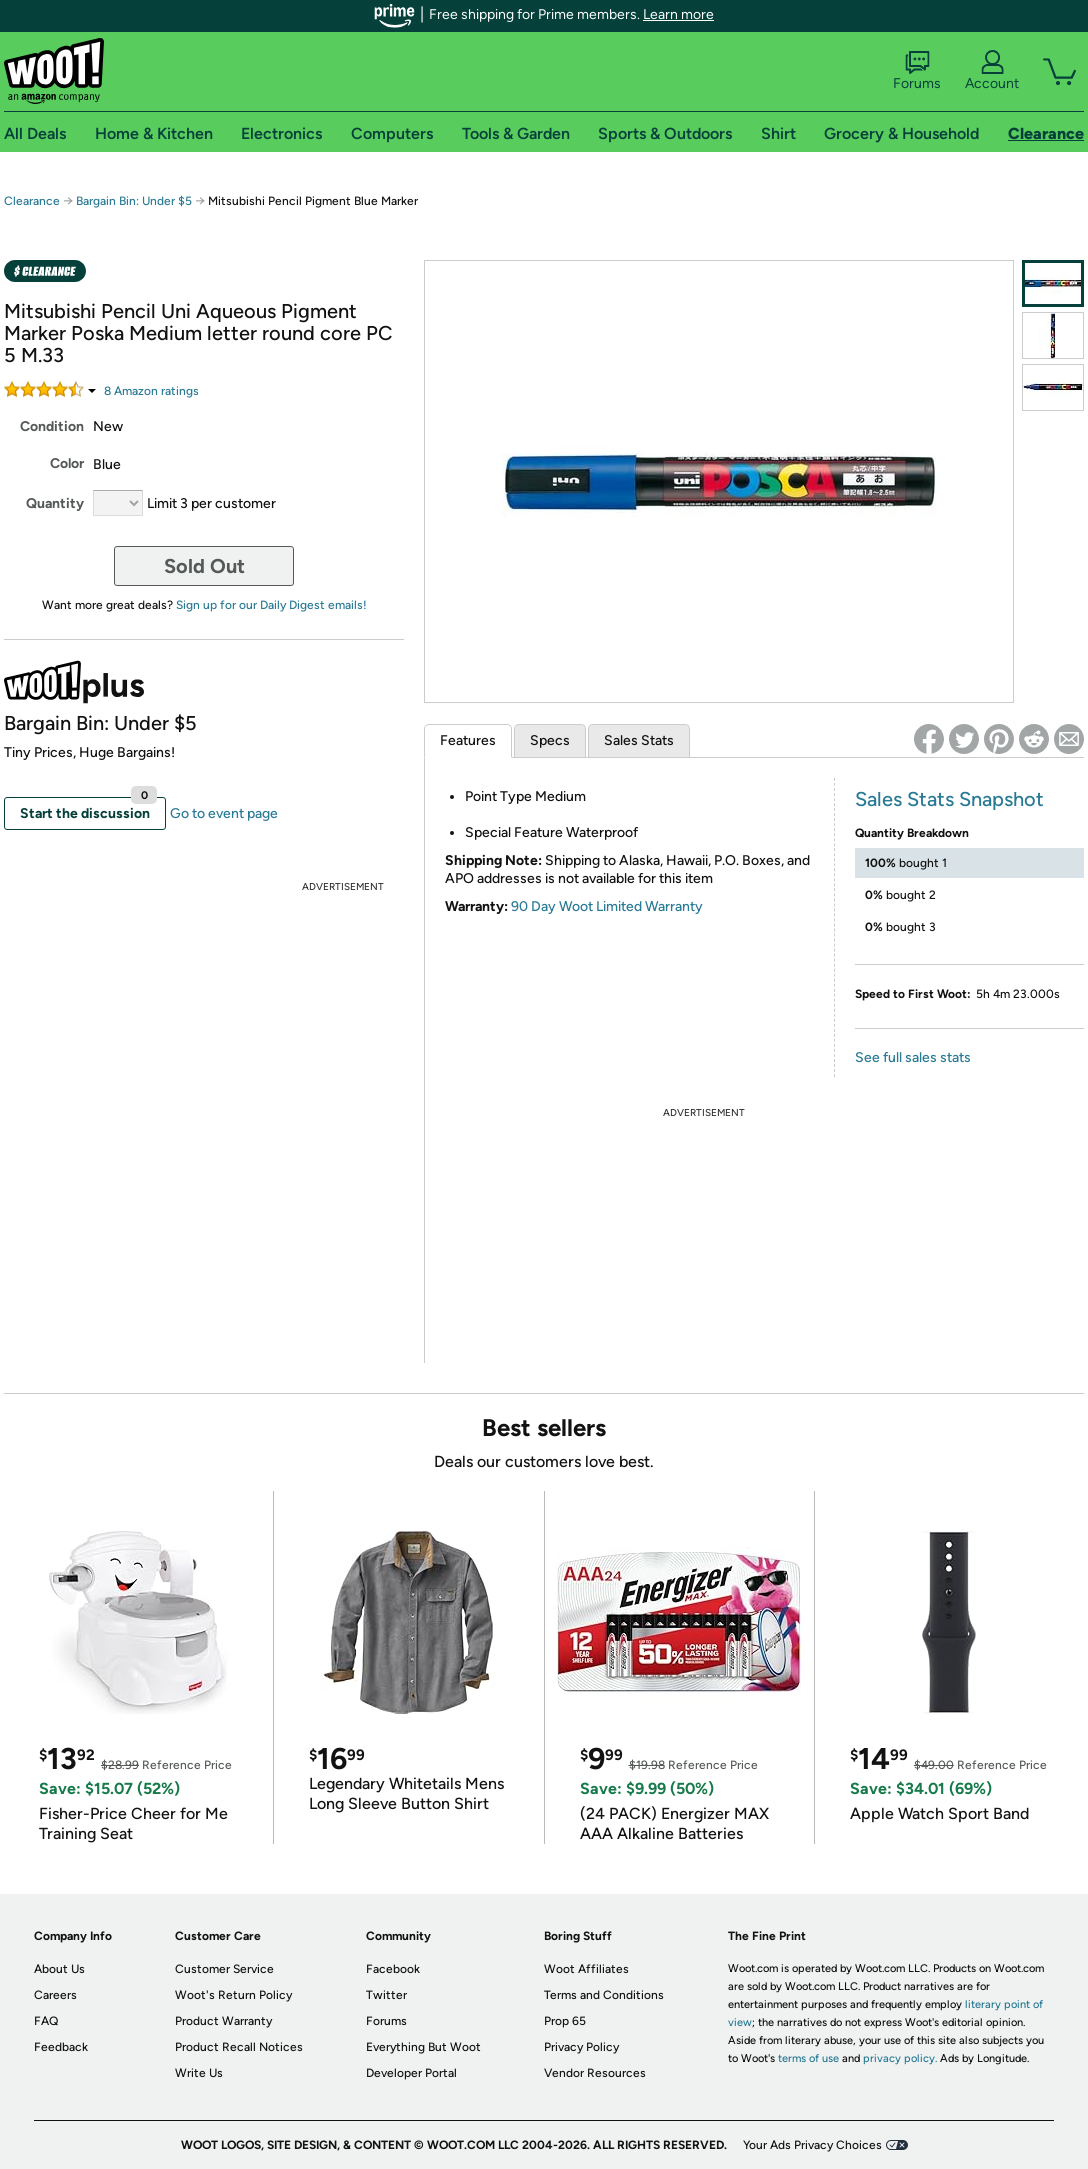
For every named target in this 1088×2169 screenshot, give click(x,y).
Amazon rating (151, 391)
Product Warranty (223, 2021)
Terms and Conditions (604, 1995)
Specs (550, 740)
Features (468, 740)
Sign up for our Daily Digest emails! (271, 605)
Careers (55, 1995)
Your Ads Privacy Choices (812, 2145)
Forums (917, 71)
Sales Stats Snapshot (949, 799)
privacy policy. (900, 2058)
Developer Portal (411, 2073)
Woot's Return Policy (233, 1995)
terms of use (808, 2058)
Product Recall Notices (239, 2047)
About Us (59, 1969)
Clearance (32, 201)
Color (67, 463)
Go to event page (224, 813)
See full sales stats (913, 1057)
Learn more (678, 14)
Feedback (61, 2047)
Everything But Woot (423, 2047)
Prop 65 (565, 2021)
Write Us (199, 2073)
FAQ (46, 2021)
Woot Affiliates (586, 1969)
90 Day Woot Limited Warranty (607, 906)
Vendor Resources (595, 2073)
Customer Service (224, 1969)
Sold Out (204, 566)
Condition (52, 426)
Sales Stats (639, 740)
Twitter (386, 1995)
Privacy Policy (581, 2047)
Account (992, 71)
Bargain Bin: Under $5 (134, 201)
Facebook (393, 1969)
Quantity (55, 503)
